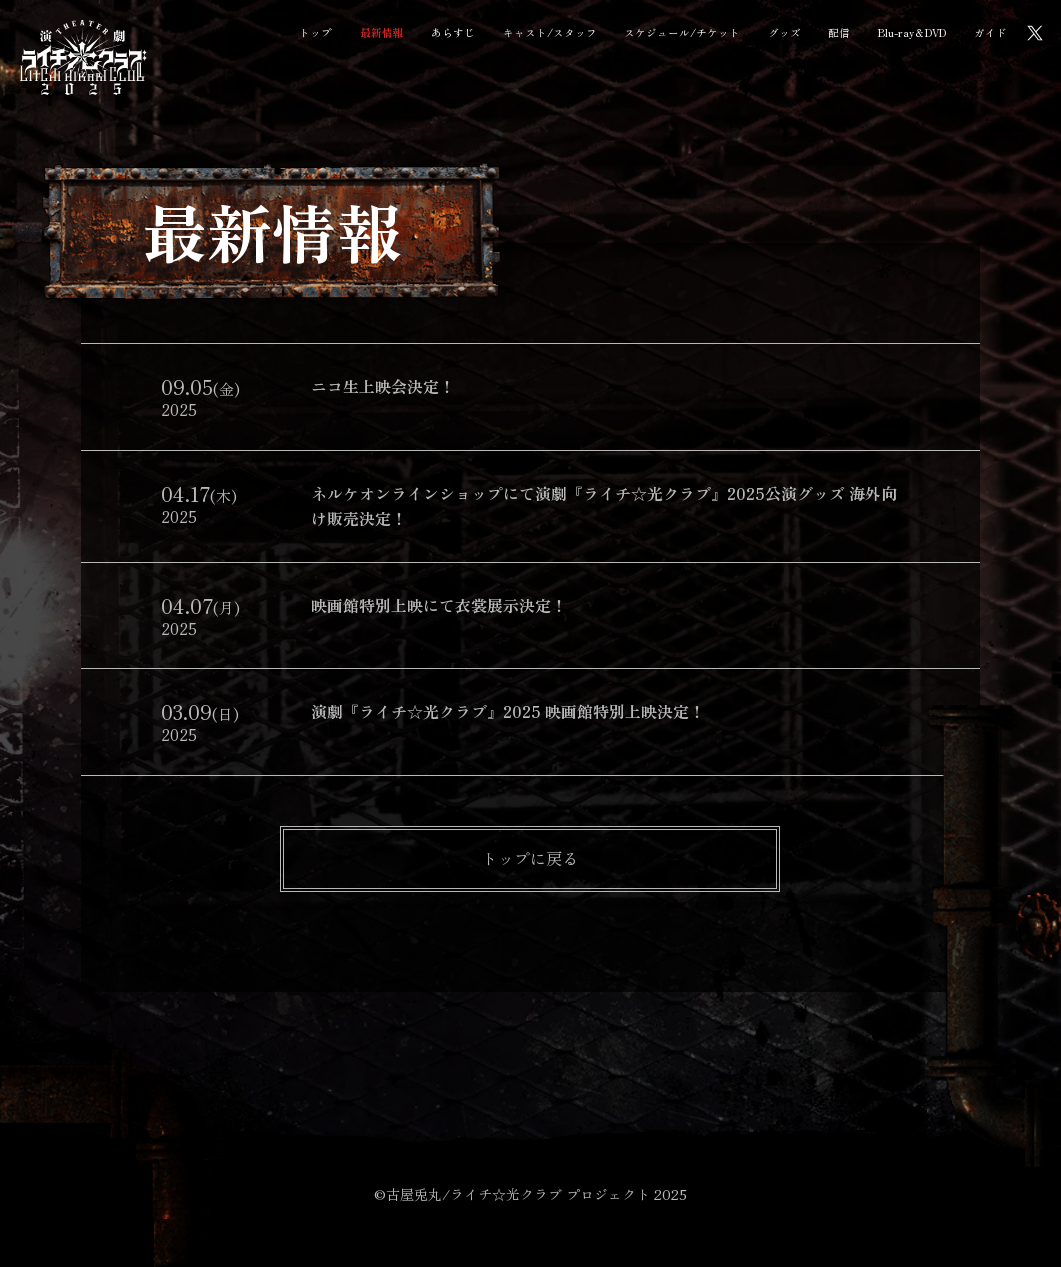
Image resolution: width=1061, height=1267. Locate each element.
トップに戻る (530, 858)
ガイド (990, 32)
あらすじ (453, 32)
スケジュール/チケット (682, 32)
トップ (315, 32)
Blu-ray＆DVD (912, 32)
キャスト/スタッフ (550, 32)
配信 (839, 32)
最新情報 (382, 32)
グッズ (784, 32)
